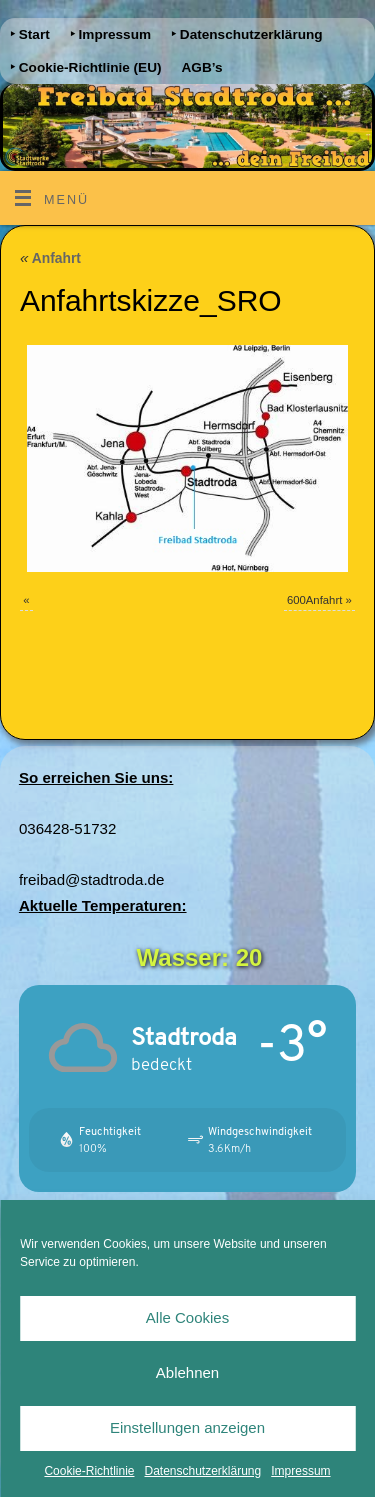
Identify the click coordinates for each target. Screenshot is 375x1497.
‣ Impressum (110, 34)
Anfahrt (50, 258)
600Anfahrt (314, 600)
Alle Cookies (187, 1317)
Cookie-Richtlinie (89, 1471)
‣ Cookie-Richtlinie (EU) (86, 67)
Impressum (300, 1471)
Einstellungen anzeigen (187, 1427)
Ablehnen (187, 1372)
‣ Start (30, 34)
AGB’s (202, 67)
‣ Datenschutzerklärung (247, 34)
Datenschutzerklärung (202, 1471)
